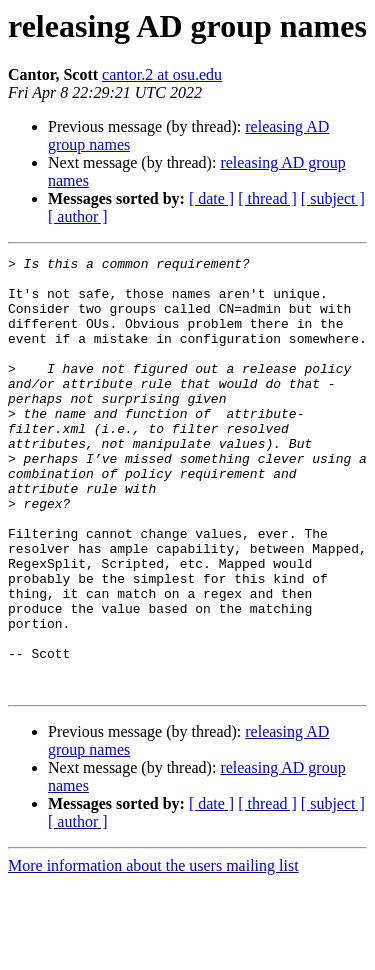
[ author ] (78, 216)
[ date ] (211, 198)
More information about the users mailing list (153, 952)
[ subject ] (333, 198)
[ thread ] (267, 198)
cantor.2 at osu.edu (162, 74)
